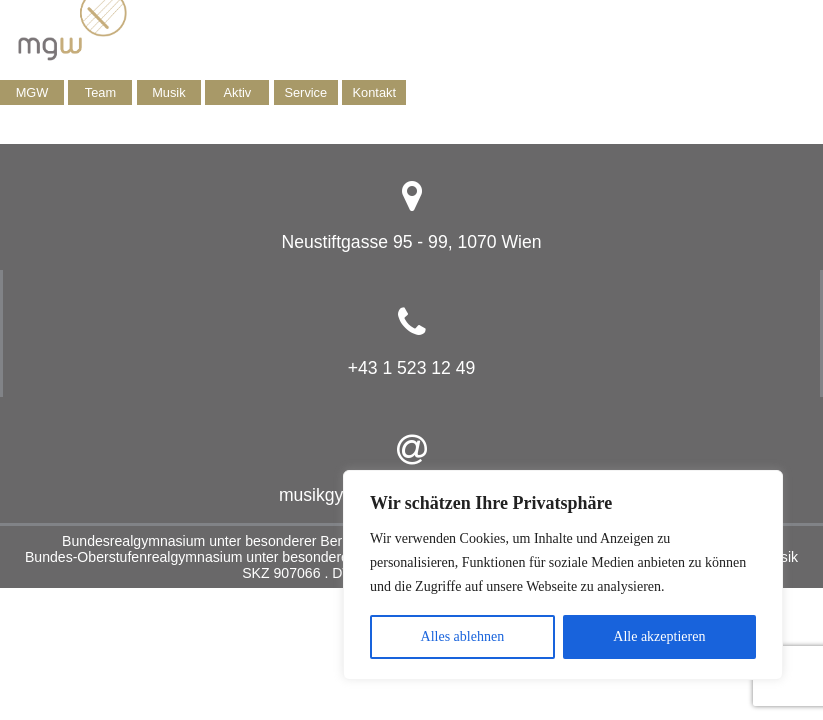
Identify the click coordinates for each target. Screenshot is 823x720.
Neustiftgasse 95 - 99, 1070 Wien (411, 242)
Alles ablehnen (463, 636)
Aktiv (237, 92)
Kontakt (374, 92)
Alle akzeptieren (659, 636)
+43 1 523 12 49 (412, 368)
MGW (32, 92)
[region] (563, 575)
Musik (168, 92)
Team (100, 92)
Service (305, 92)
